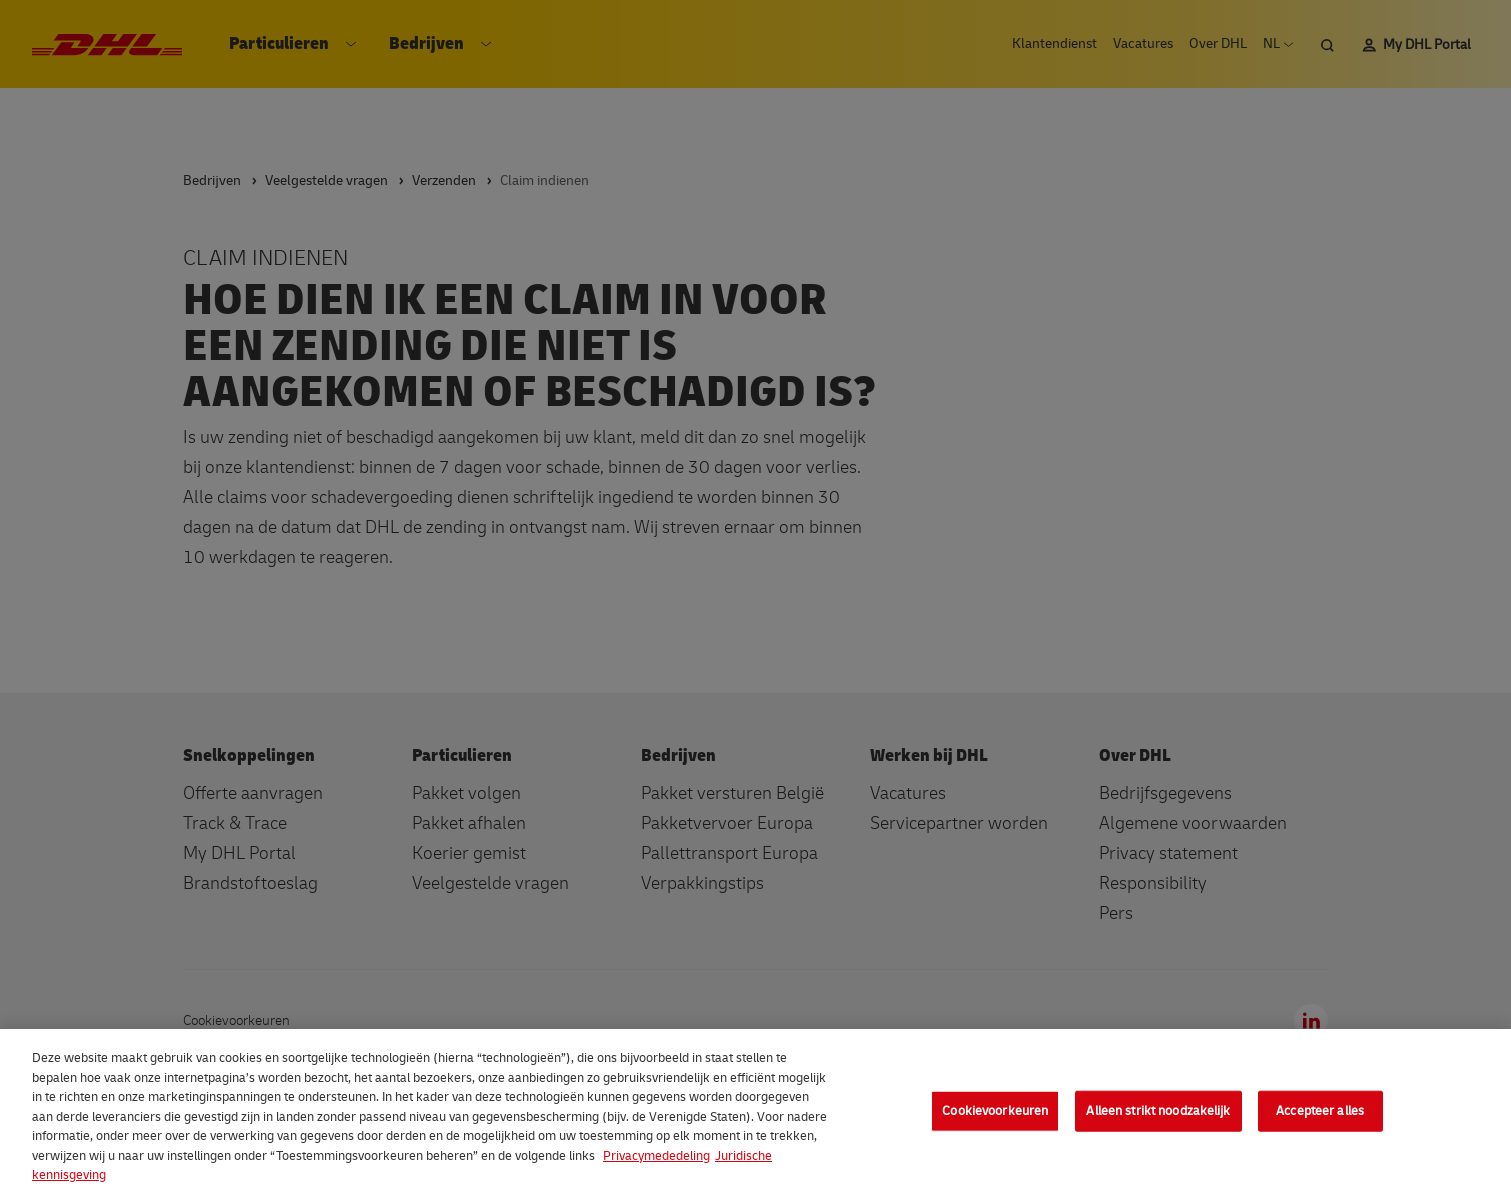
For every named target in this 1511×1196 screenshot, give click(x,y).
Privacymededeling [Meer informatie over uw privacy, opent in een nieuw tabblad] (656, 1156)
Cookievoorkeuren (995, 1110)
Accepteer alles (1320, 1110)
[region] (755, 1112)
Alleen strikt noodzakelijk (1158, 1110)
